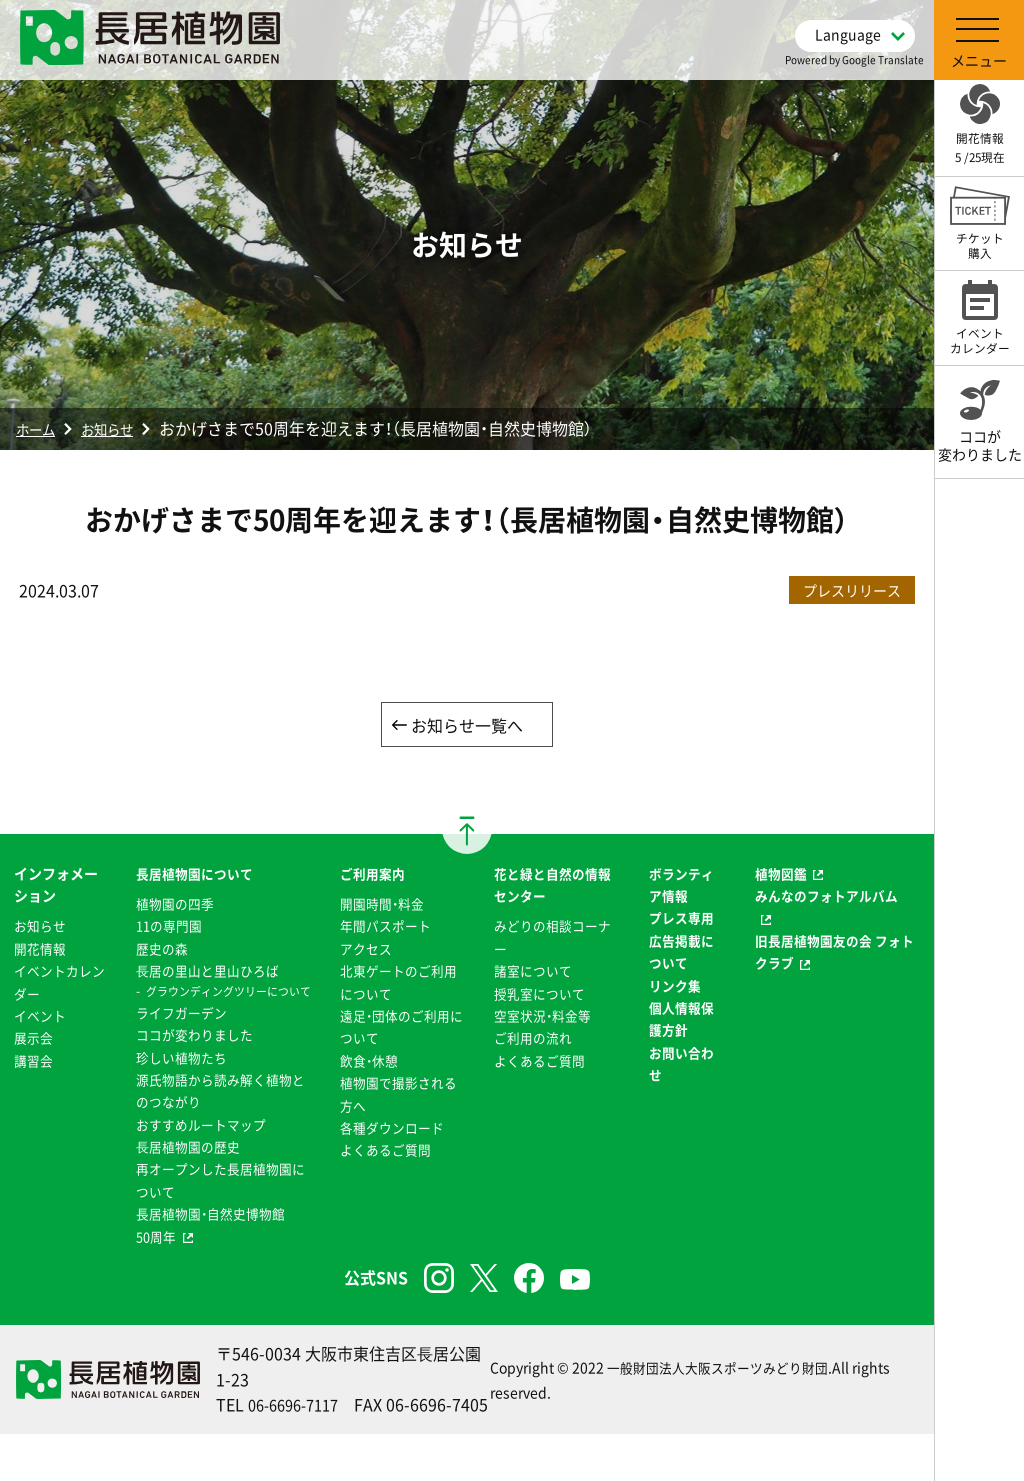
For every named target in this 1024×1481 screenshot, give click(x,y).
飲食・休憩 (366, 1062)
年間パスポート (384, 928)
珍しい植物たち (179, 1078)
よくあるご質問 (384, 1151)
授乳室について (540, 995)
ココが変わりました (193, 1055)
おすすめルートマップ (200, 1145)
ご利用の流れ (533, 1039)
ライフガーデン (179, 1033)
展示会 (35, 1039)
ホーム (40, 428)
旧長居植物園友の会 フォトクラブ (832, 953)
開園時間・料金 (380, 905)
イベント (42, 1017)
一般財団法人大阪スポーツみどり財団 (718, 1401)
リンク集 (675, 987)
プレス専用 (682, 920)
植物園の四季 (172, 905)
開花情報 (42, 950)
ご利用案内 (370, 875)
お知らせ (122, 428)
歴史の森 (158, 950)
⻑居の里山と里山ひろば (207, 972)
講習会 (35, 1062)
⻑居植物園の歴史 (186, 1167)
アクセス (363, 950)
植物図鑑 (782, 875)
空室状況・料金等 (543, 1017)
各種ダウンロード (391, 1129)
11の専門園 (166, 928)
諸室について (533, 972)
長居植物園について (193, 875)
